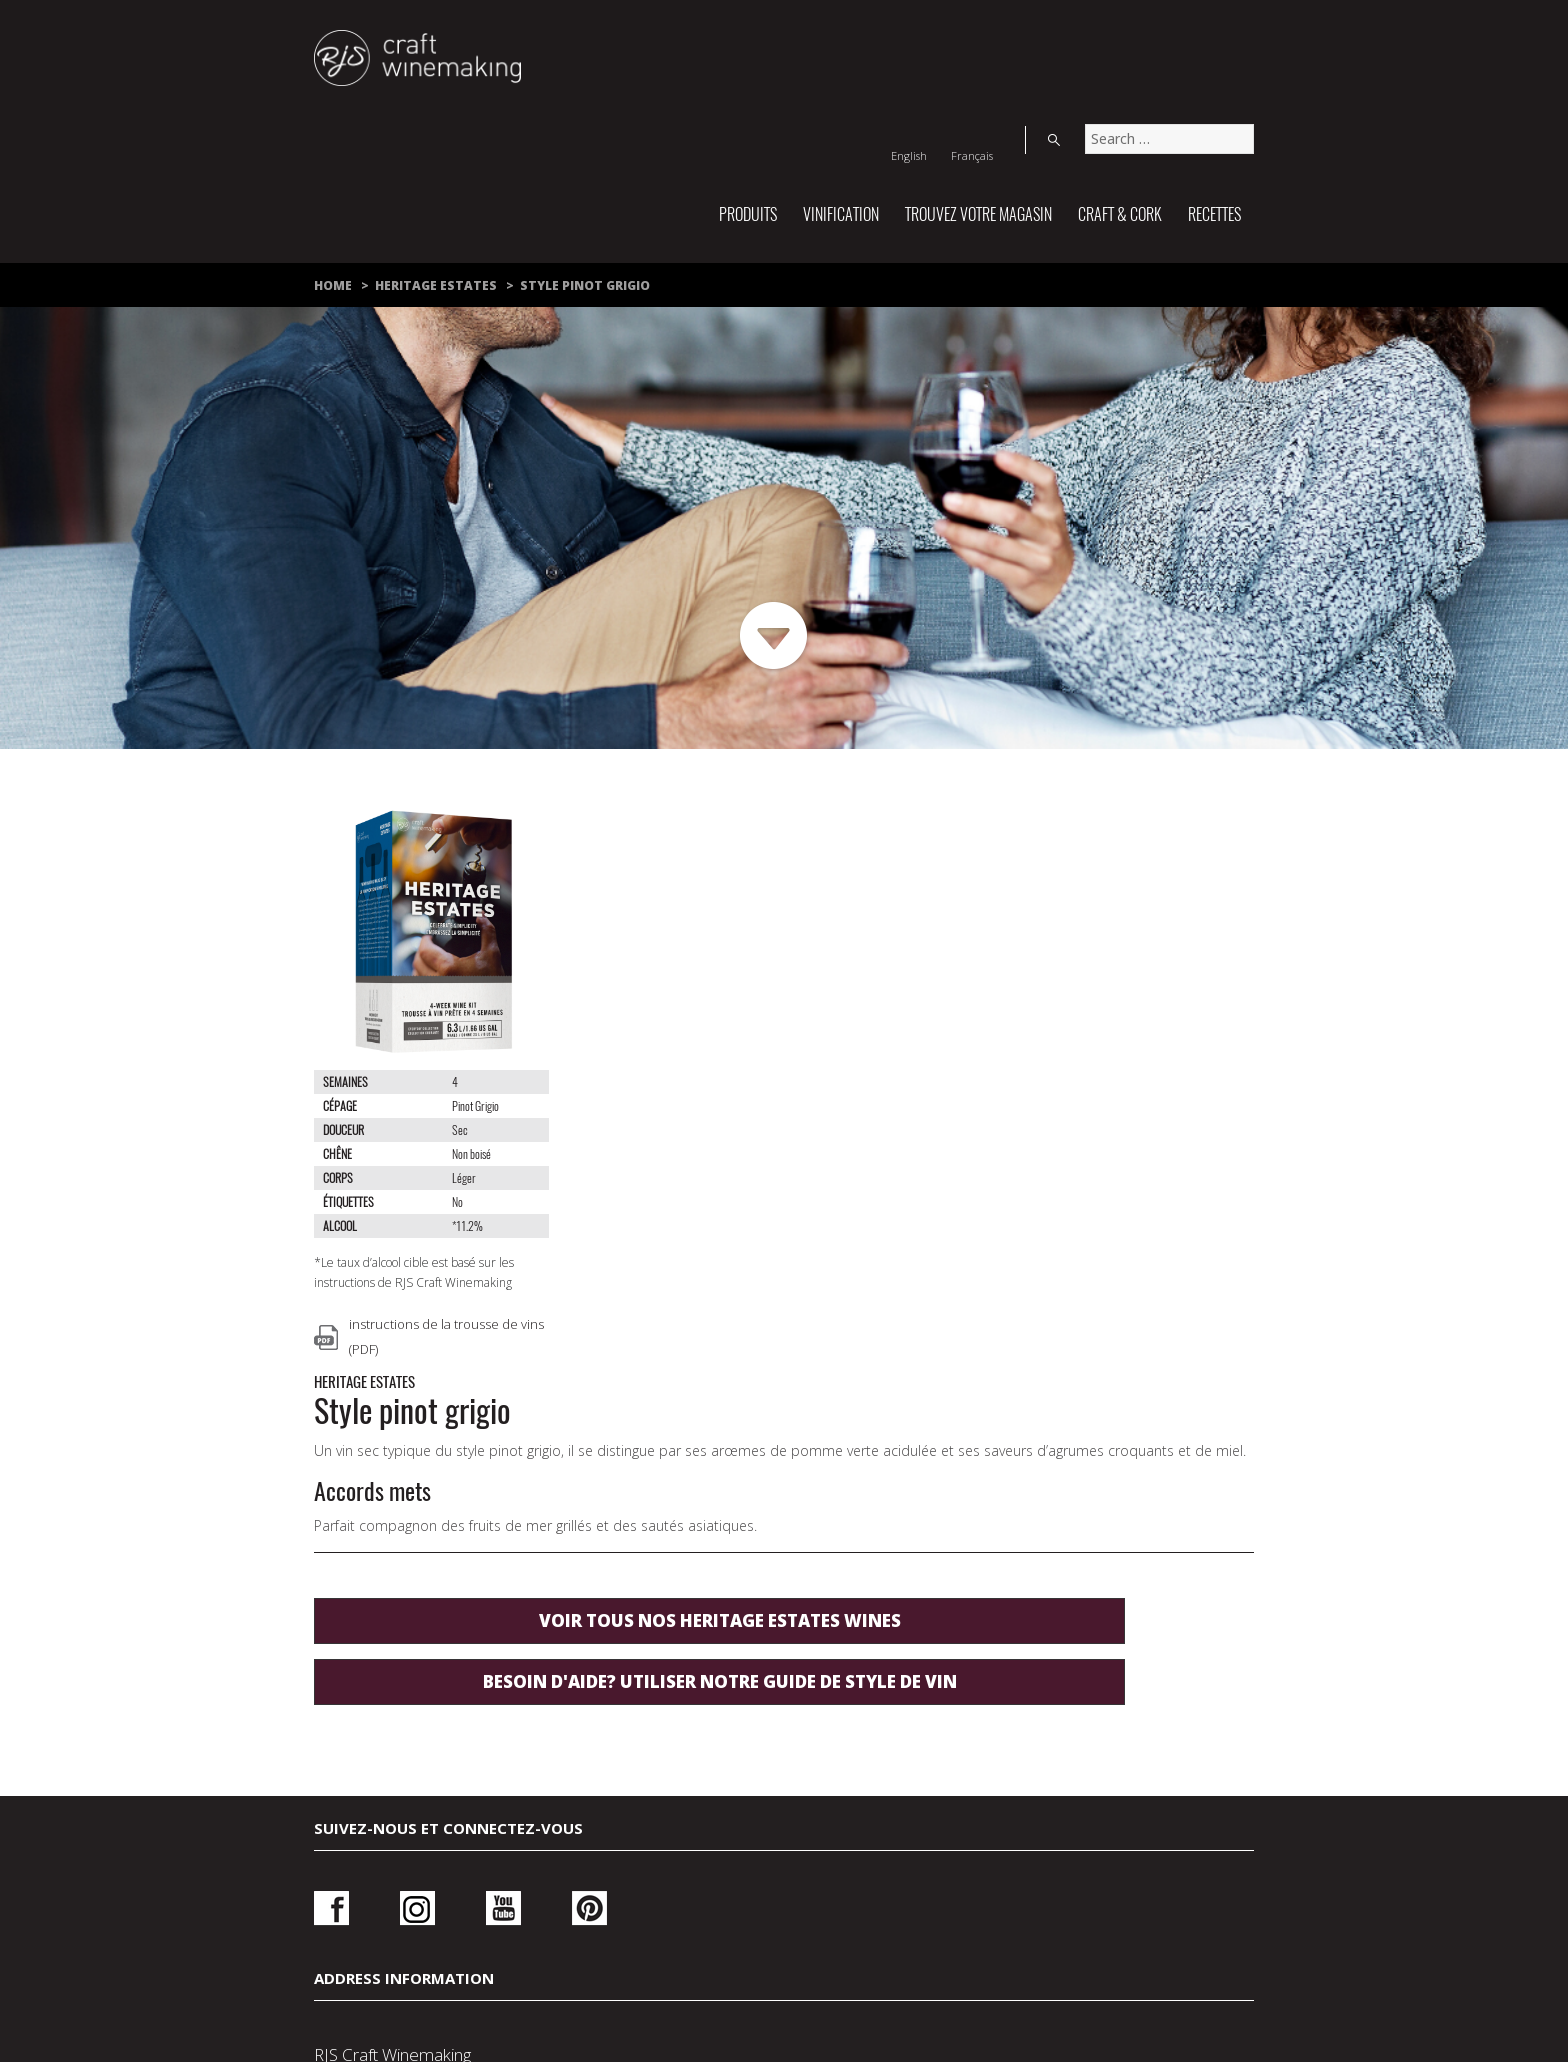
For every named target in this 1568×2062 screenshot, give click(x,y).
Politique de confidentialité (735, 1900)
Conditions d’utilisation (1021, 1900)
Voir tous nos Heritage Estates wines (859, 1089)
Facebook (331, 1580)
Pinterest (534, 1580)
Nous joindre (500, 1900)
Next (774, 636)
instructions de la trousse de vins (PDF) (446, 1336)
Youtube (466, 1580)
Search (1233, 34)
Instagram (399, 1580)
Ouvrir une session (1070, 1587)
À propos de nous (786, 1928)
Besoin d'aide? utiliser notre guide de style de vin (859, 1162)
